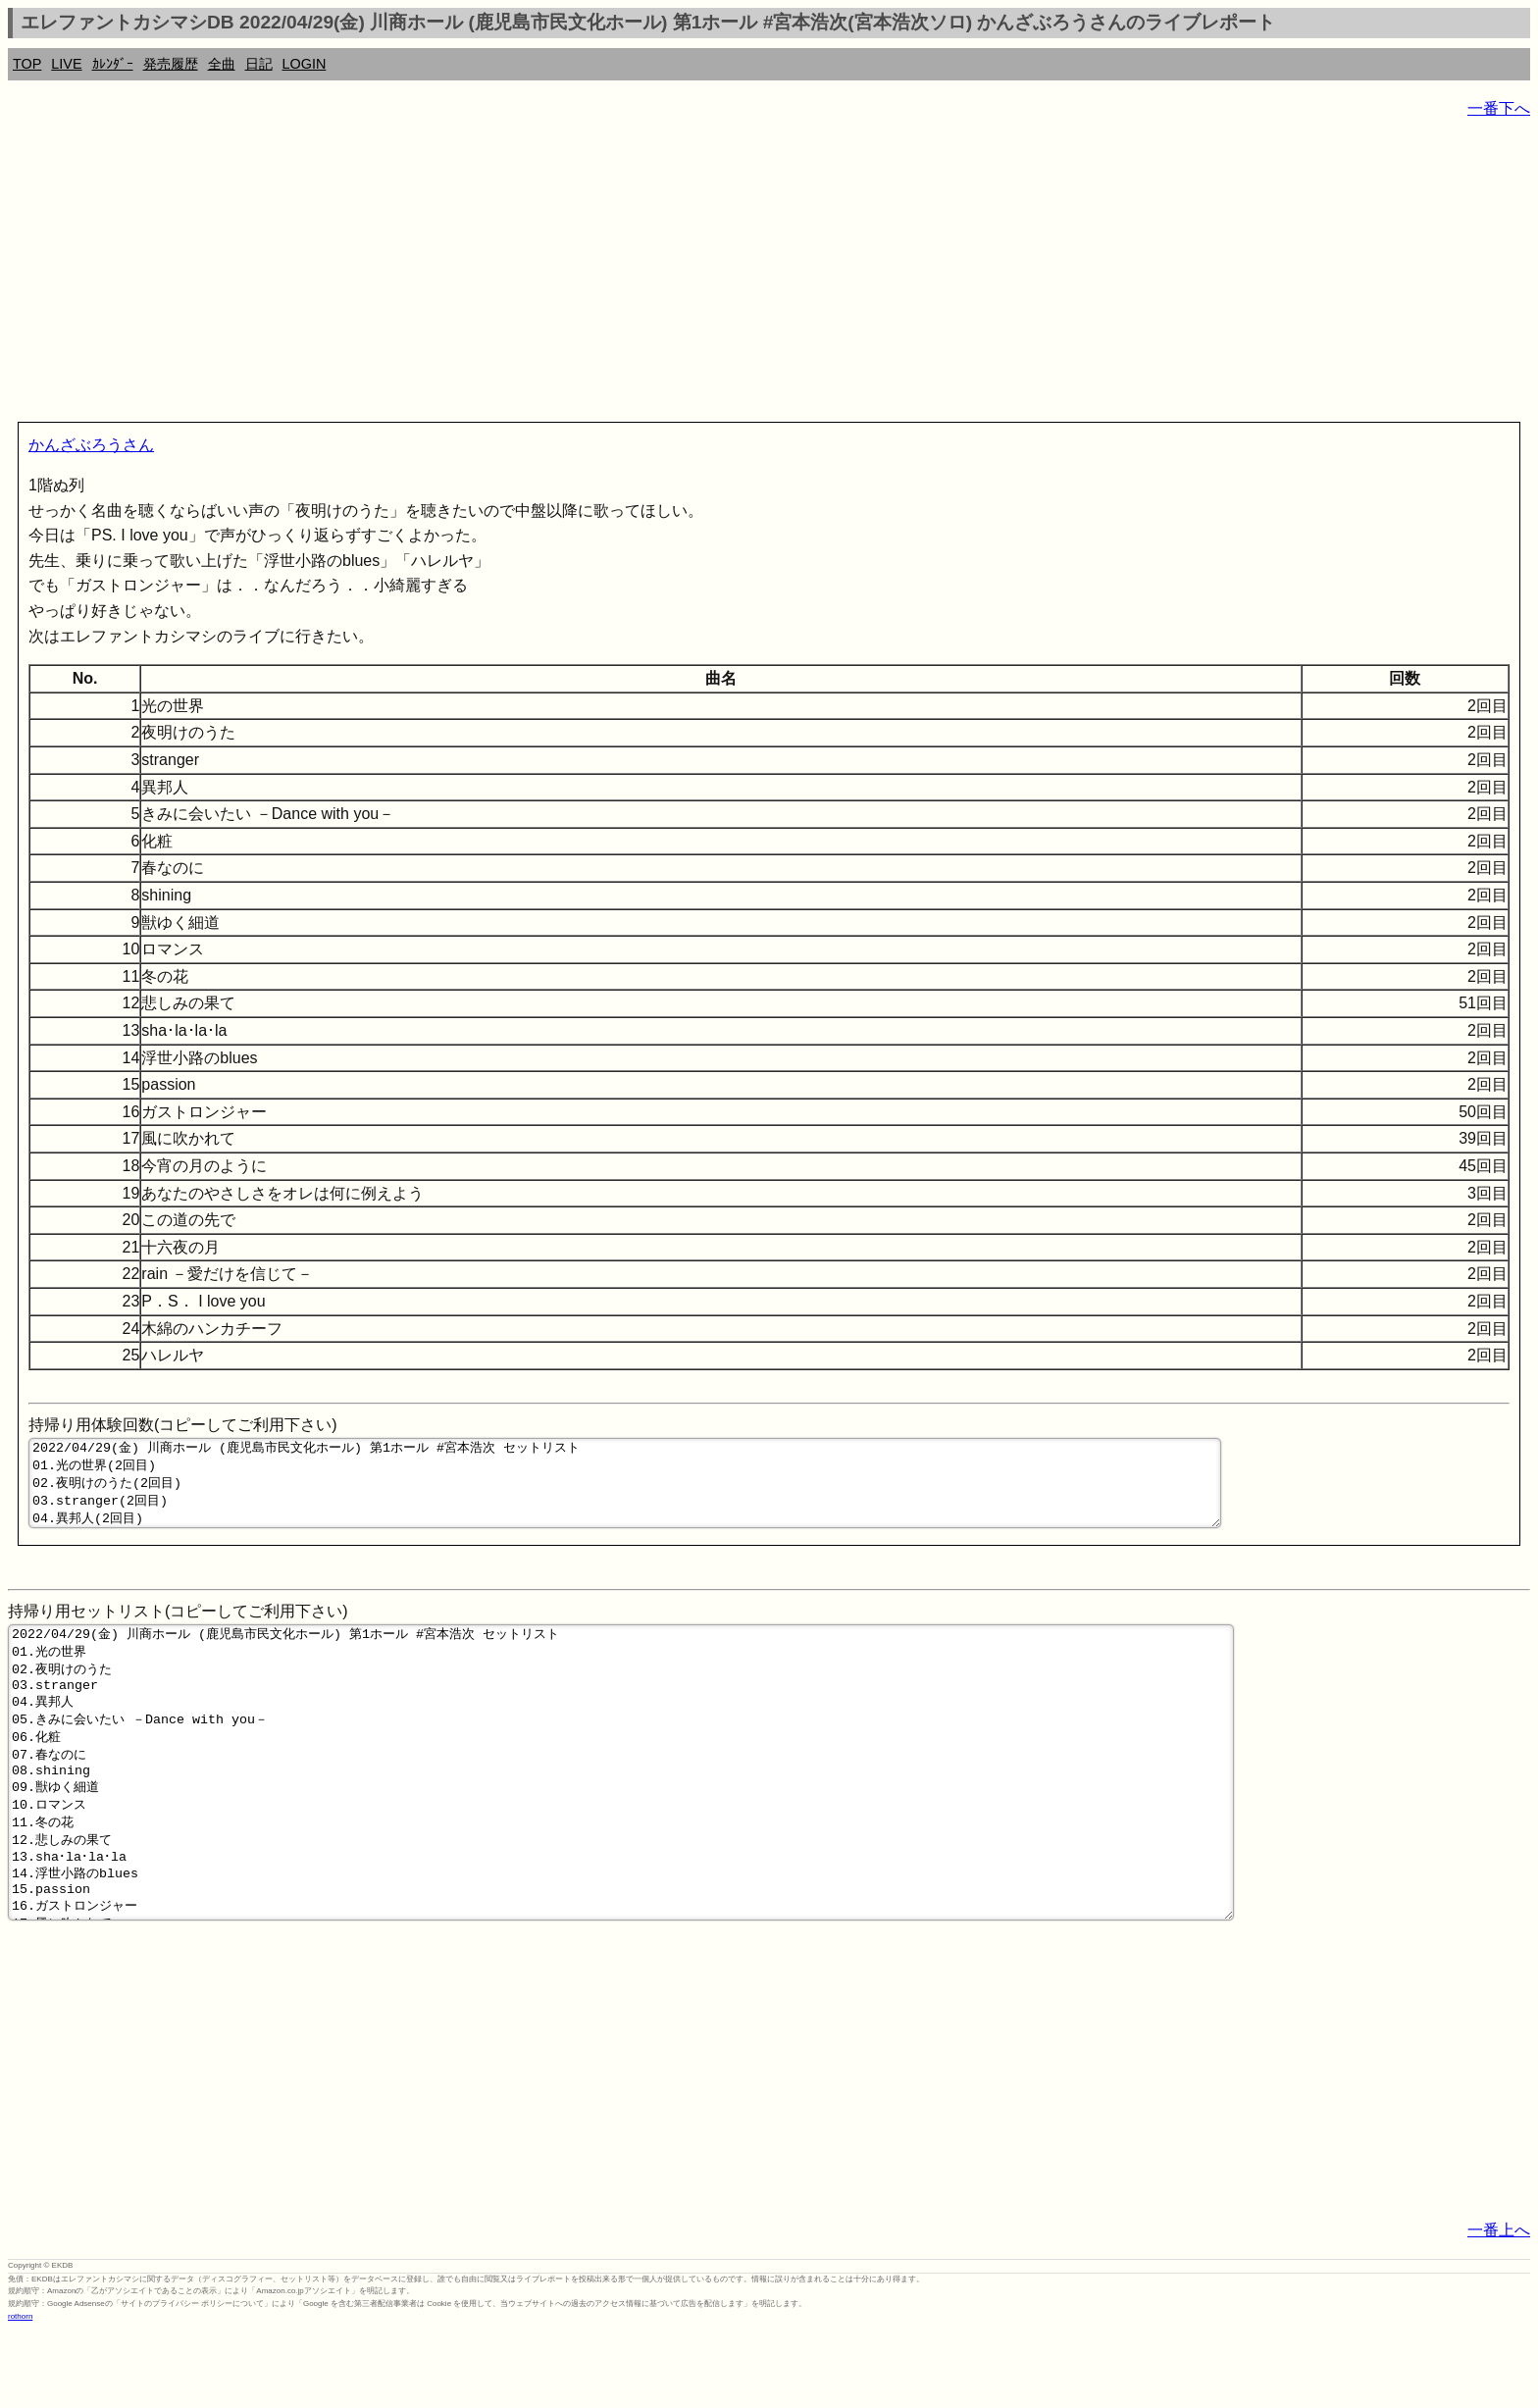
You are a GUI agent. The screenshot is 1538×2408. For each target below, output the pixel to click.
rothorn (20, 2392)
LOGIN (304, 64)
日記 (259, 64)
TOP (27, 64)
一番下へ (1498, 108)
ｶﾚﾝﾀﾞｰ (112, 64)
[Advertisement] (596, 274)
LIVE (66, 64)
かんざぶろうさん (91, 444)
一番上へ (1498, 2306)
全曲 (221, 64)
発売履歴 (170, 64)
